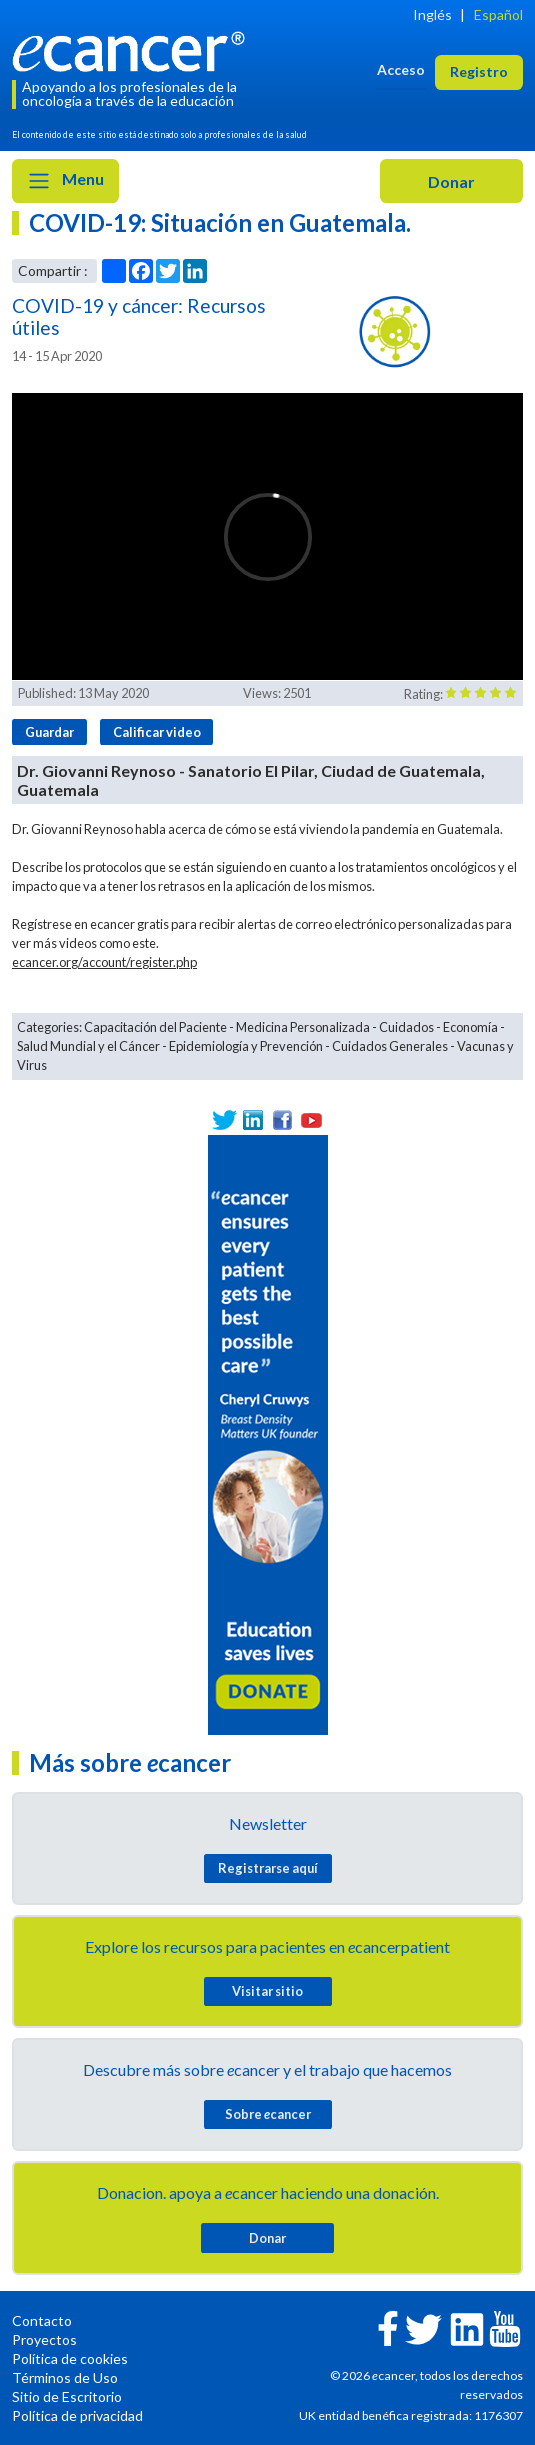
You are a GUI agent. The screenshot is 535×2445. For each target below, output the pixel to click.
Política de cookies (70, 2358)
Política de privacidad (77, 2415)
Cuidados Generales (390, 1046)
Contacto (42, 2320)
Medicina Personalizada (303, 1027)
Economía (470, 1027)
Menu (65, 181)
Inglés (432, 14)
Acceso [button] (401, 69)
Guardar (49, 732)
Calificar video (157, 732)
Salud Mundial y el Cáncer (88, 1046)
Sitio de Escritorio (67, 2396)
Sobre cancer (268, 2114)
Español (498, 14)
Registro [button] (479, 71)
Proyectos (44, 2339)
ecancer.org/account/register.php (104, 962)
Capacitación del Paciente (155, 1027)
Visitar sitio (267, 1991)
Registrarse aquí (268, 1868)
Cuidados (406, 1027)
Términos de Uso (65, 2377)
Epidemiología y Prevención (246, 1046)
